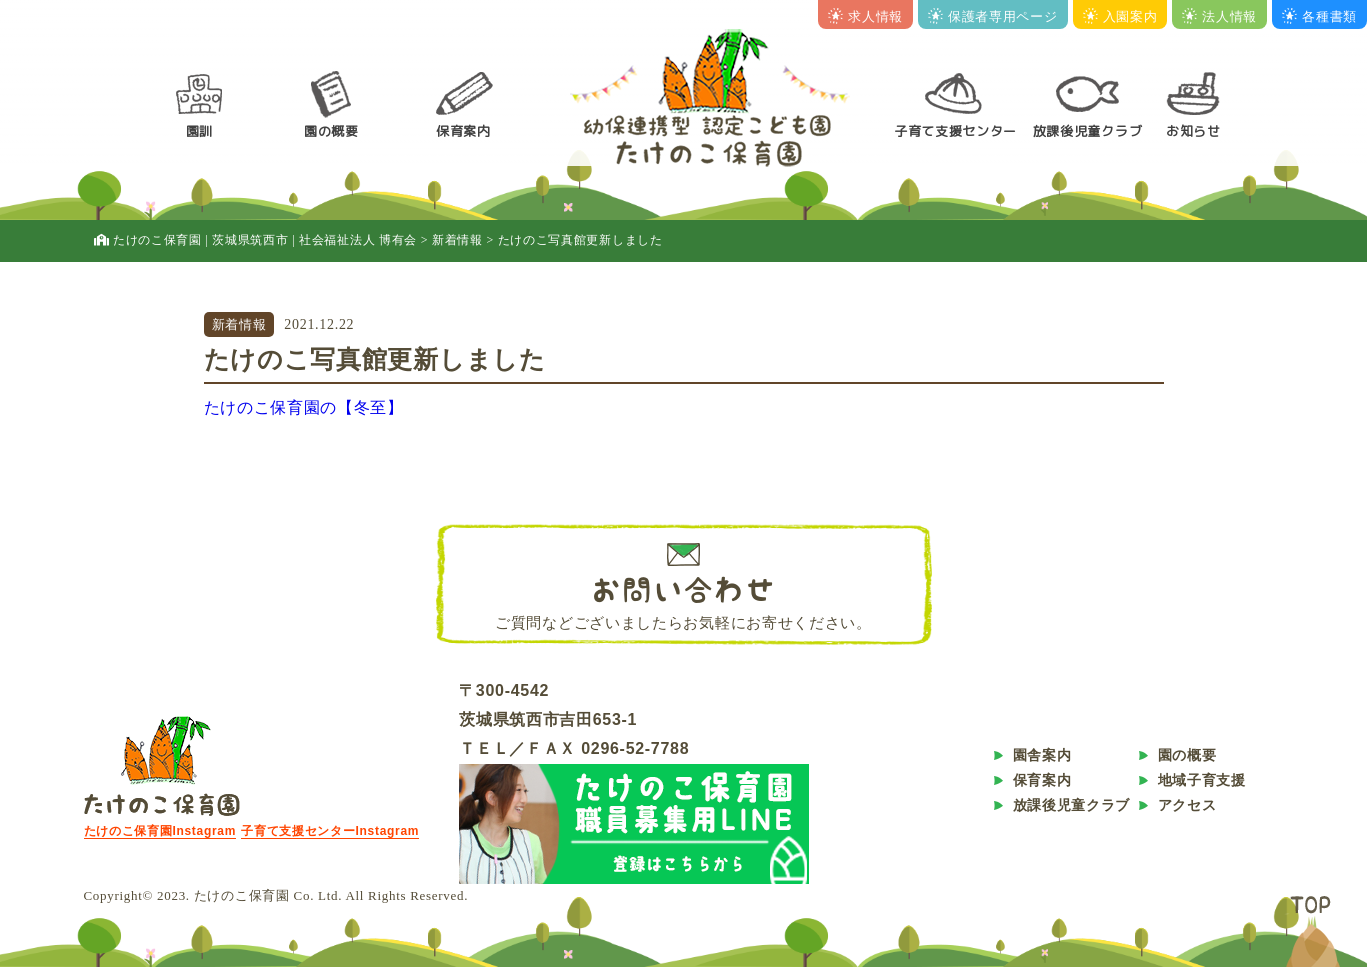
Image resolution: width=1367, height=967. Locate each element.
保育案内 (463, 131)
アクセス (1187, 805)
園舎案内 (1042, 755)
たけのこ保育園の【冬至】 (304, 407)
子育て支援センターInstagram (330, 831)
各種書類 (1319, 16)
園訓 (199, 131)
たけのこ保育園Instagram (160, 831)
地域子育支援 (1202, 780)
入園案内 (1120, 16)
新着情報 (239, 324)
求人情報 (865, 16)
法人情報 (1219, 16)
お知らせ (1193, 131)
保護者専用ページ (993, 16)
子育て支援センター (955, 131)
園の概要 (331, 131)
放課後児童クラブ (1088, 131)
